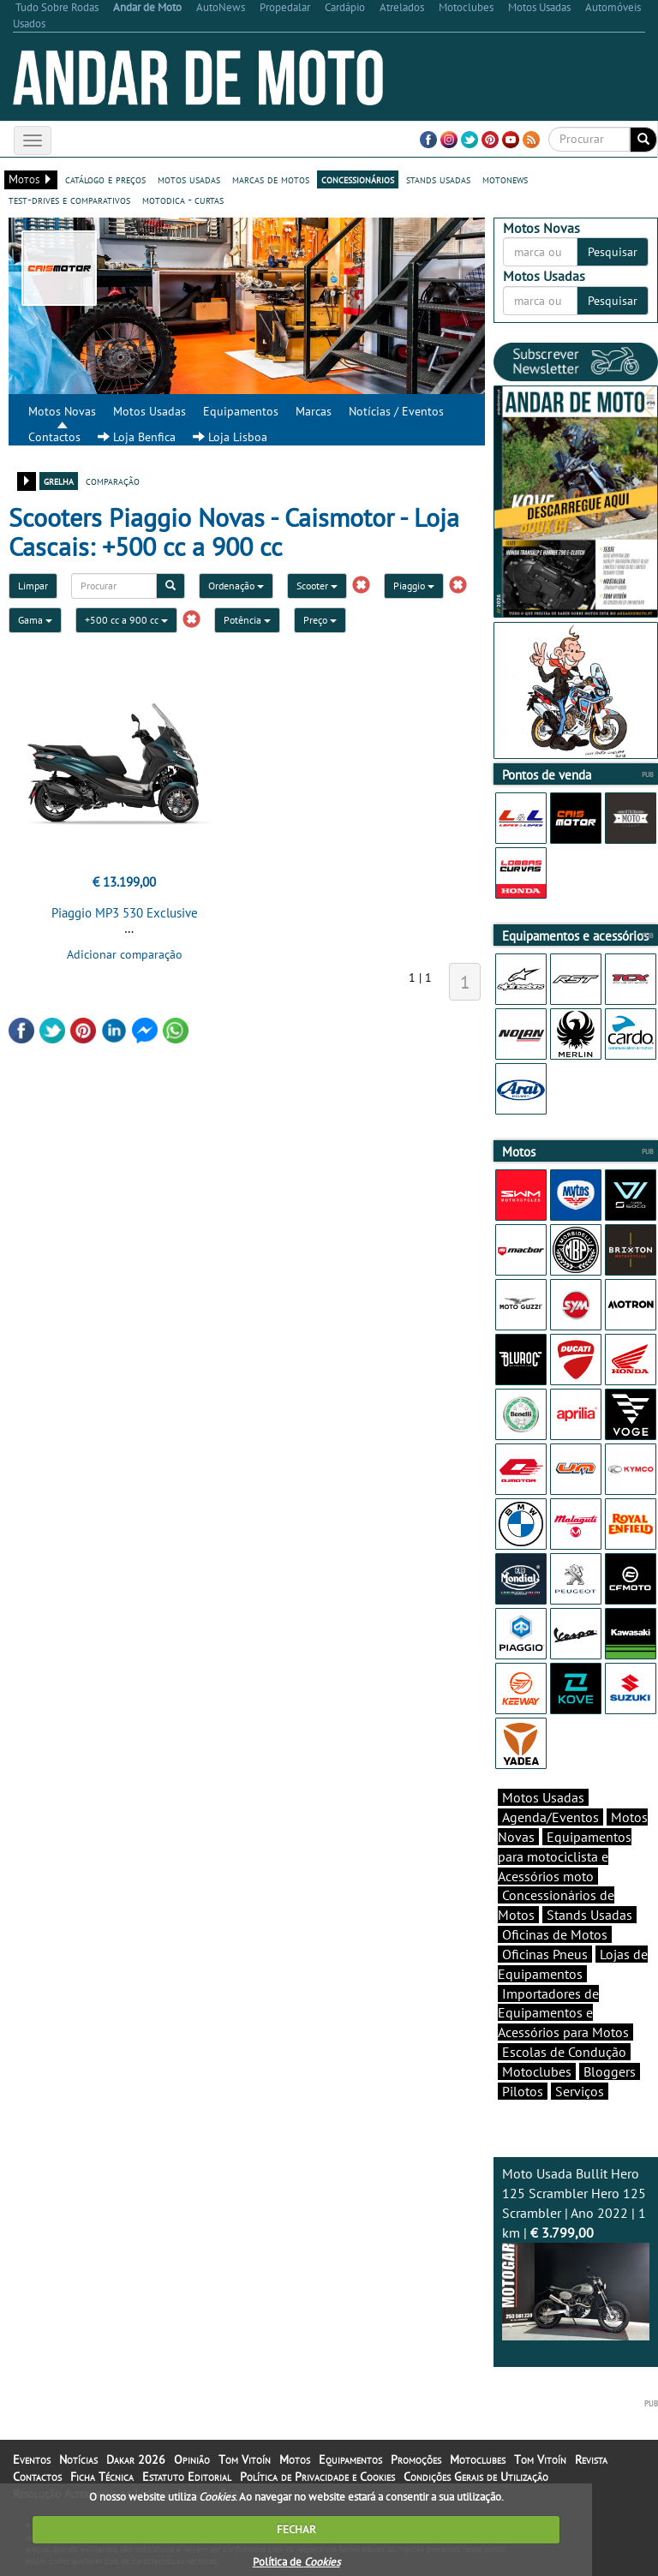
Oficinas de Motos (554, 1934)
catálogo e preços (105, 179)
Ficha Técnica (102, 2476)
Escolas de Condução (564, 2051)
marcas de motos (270, 179)
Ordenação (236, 585)
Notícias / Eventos (396, 411)
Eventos (32, 2459)
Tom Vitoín (244, 2459)
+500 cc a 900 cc (126, 619)
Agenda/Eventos (550, 1817)
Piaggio (413, 585)
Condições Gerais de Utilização (476, 2476)
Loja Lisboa (230, 437)
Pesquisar (612, 252)
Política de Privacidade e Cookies (317, 2476)
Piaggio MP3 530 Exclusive (124, 913)
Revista (591, 2459)
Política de (296, 2562)
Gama (35, 619)
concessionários (357, 179)
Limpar (33, 585)
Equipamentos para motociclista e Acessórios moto (564, 1856)
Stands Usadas (589, 1914)
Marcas (314, 411)
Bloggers (609, 2071)
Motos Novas (62, 411)
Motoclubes (536, 2071)
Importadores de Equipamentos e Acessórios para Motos (563, 2013)
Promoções (416, 2459)
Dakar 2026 (135, 2459)
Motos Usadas (149, 411)
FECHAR (296, 2529)
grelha (59, 480)
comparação (113, 480)
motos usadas (189, 179)
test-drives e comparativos (69, 199)
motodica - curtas (183, 199)
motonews (505, 179)
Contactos (54, 437)
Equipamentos (240, 411)
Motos (294, 2459)
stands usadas (438, 179)
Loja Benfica (137, 437)
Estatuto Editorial (186, 2476)
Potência (247, 619)
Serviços (579, 2091)
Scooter (317, 585)
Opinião (192, 2459)
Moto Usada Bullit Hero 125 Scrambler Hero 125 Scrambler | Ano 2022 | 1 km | (575, 2252)
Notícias (78, 2459)
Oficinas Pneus (545, 1954)
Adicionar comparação (124, 954)
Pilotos (522, 2091)
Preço (320, 619)
